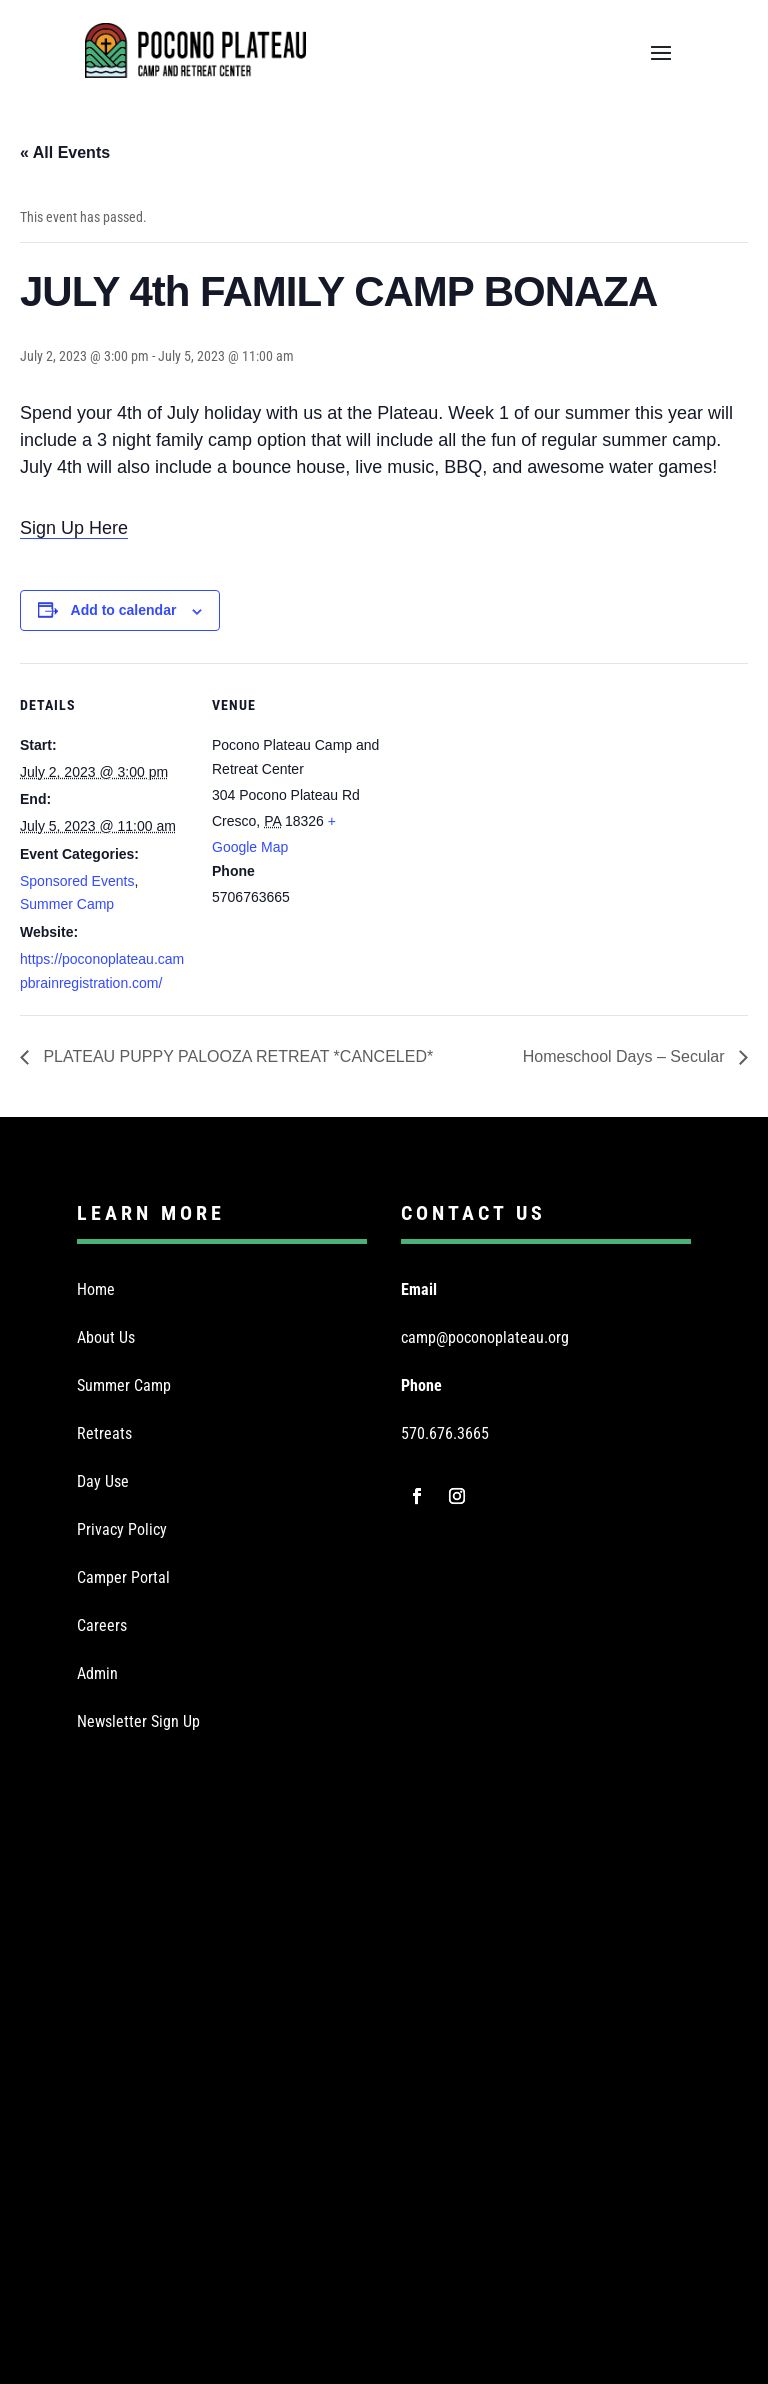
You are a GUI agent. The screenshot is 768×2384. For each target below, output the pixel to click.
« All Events (65, 152)
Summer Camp (67, 904)
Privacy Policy (122, 1529)
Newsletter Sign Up (138, 1721)
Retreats (104, 1433)
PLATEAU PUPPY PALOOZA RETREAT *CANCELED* (236, 1056)
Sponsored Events (77, 881)
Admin (97, 1673)
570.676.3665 (445, 1433)
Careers (102, 1625)
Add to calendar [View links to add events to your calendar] (124, 610)
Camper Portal (123, 1577)
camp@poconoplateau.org (485, 1337)
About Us (106, 1337)
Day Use (103, 1481)
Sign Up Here (74, 528)
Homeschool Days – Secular (626, 1056)
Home (96, 1289)
